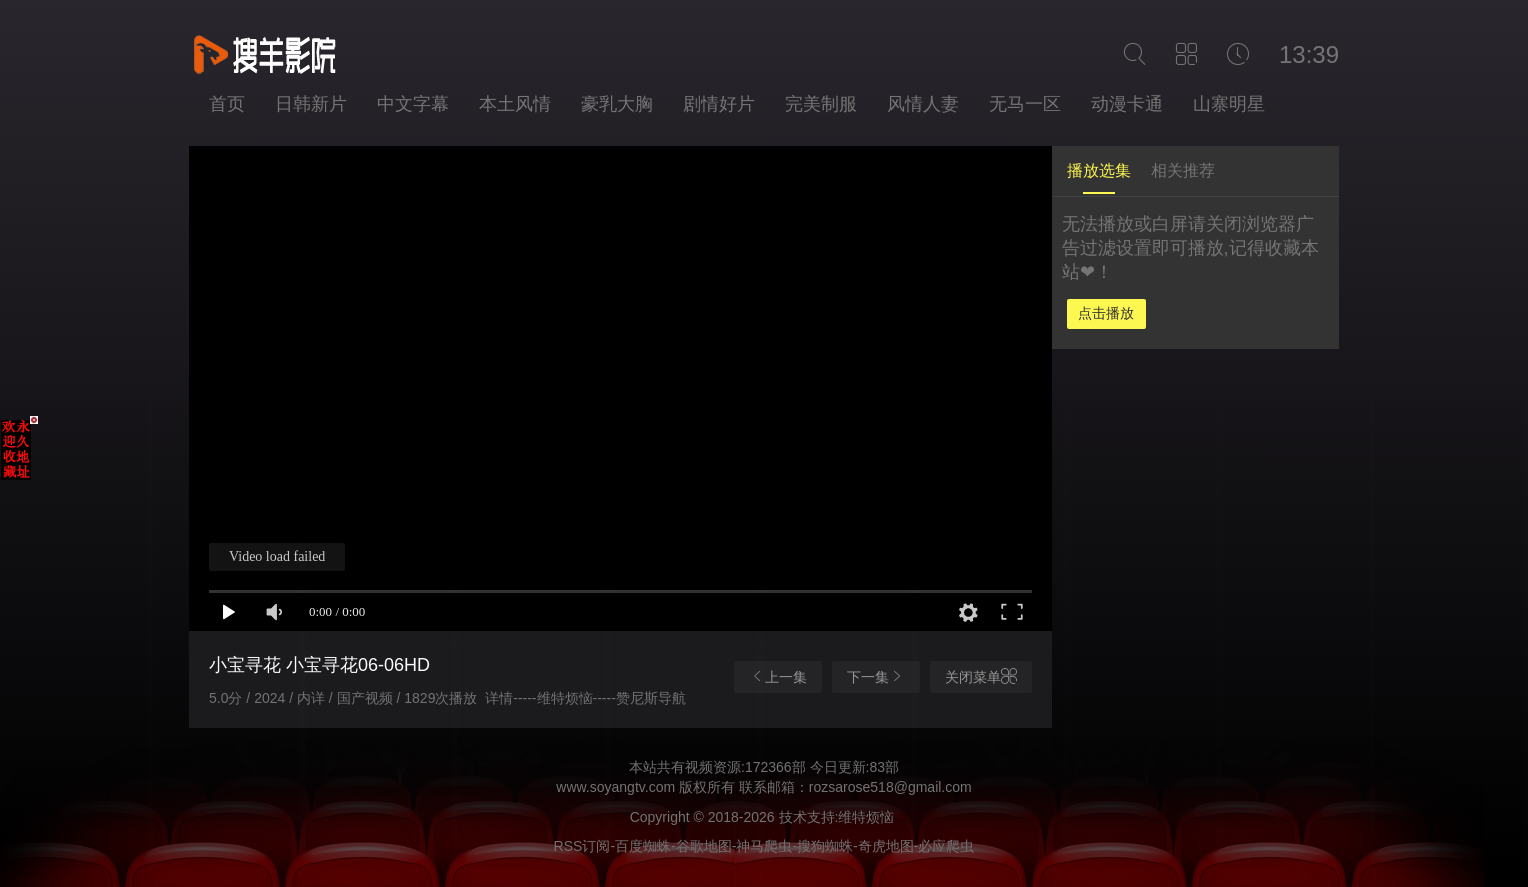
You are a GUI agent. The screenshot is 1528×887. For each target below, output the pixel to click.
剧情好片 (719, 104)
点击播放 (1106, 313)
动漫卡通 (1127, 104)
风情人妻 (923, 104)
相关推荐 (1183, 170)
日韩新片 (311, 104)
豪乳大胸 (617, 104)
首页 (227, 104)
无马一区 (1025, 104)
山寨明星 (1229, 104)
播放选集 (1099, 170)
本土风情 (515, 104)
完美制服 (821, 104)
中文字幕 (413, 104)
